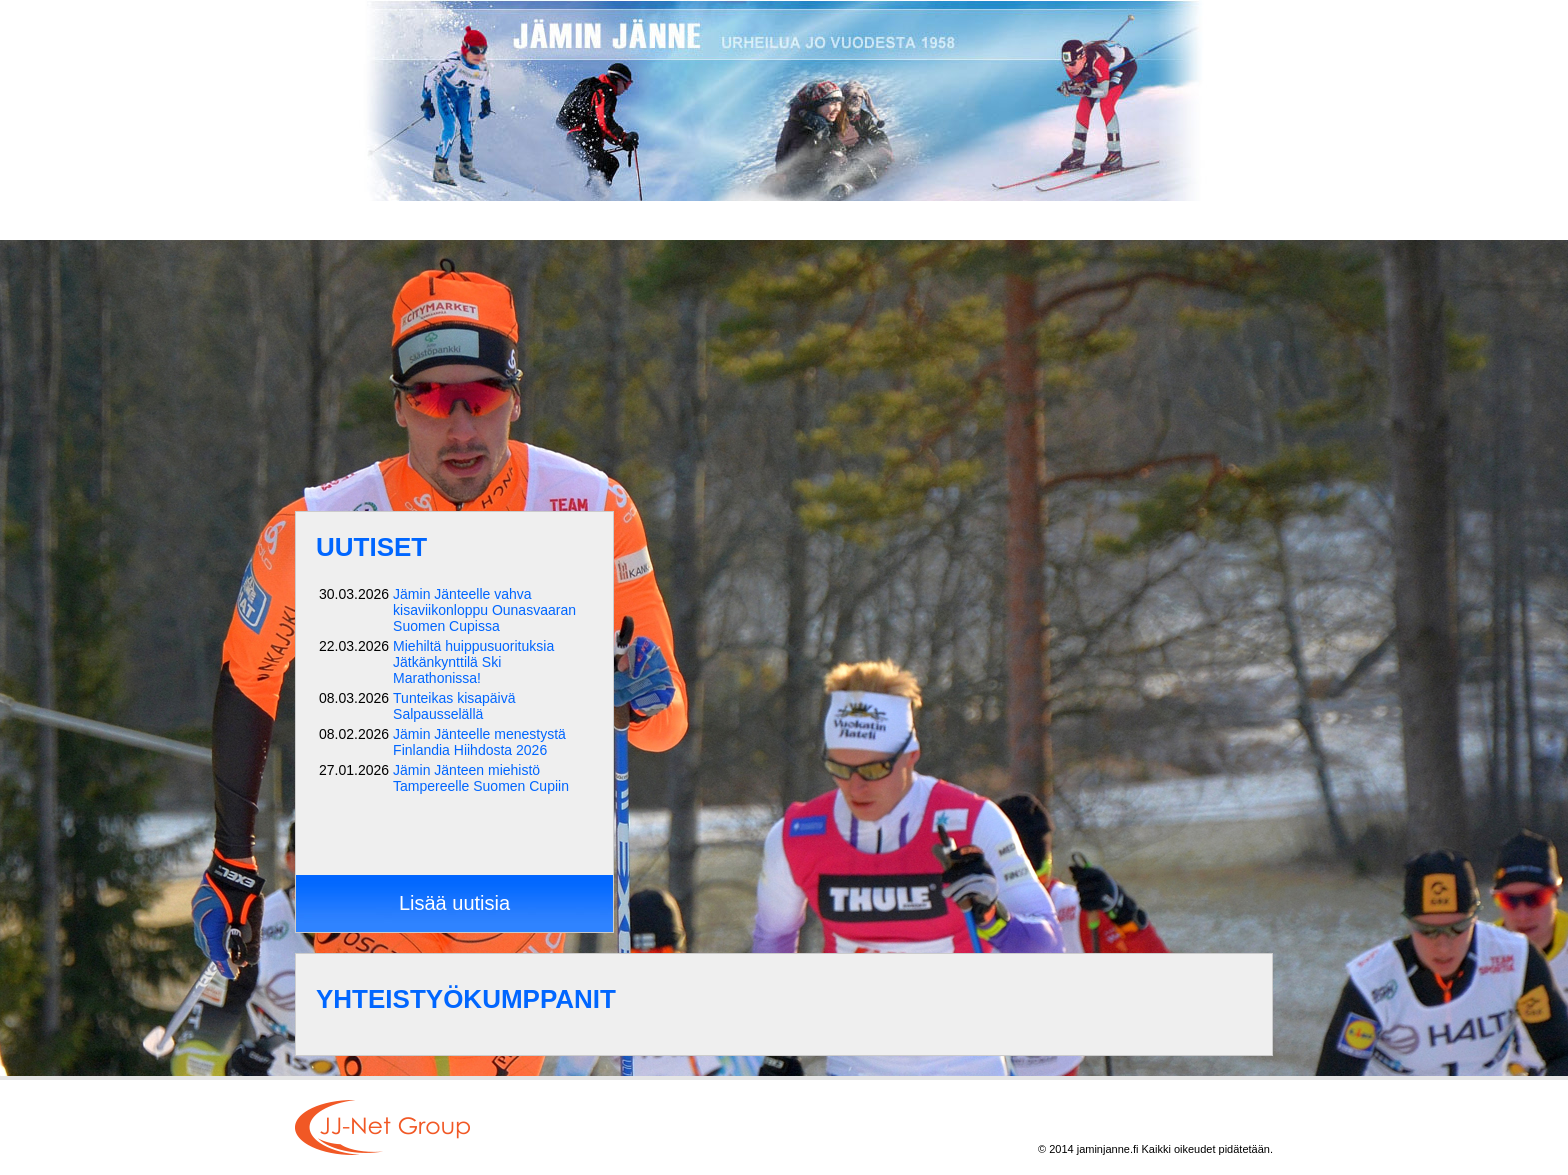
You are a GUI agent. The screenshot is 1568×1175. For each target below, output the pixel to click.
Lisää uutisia (454, 903)
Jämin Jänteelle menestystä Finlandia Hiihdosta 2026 (479, 742)
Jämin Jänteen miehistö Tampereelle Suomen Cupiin (481, 778)
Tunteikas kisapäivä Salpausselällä (454, 706)
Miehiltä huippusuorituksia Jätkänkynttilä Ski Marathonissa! (473, 662)
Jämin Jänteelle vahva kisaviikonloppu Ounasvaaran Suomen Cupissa (484, 610)
